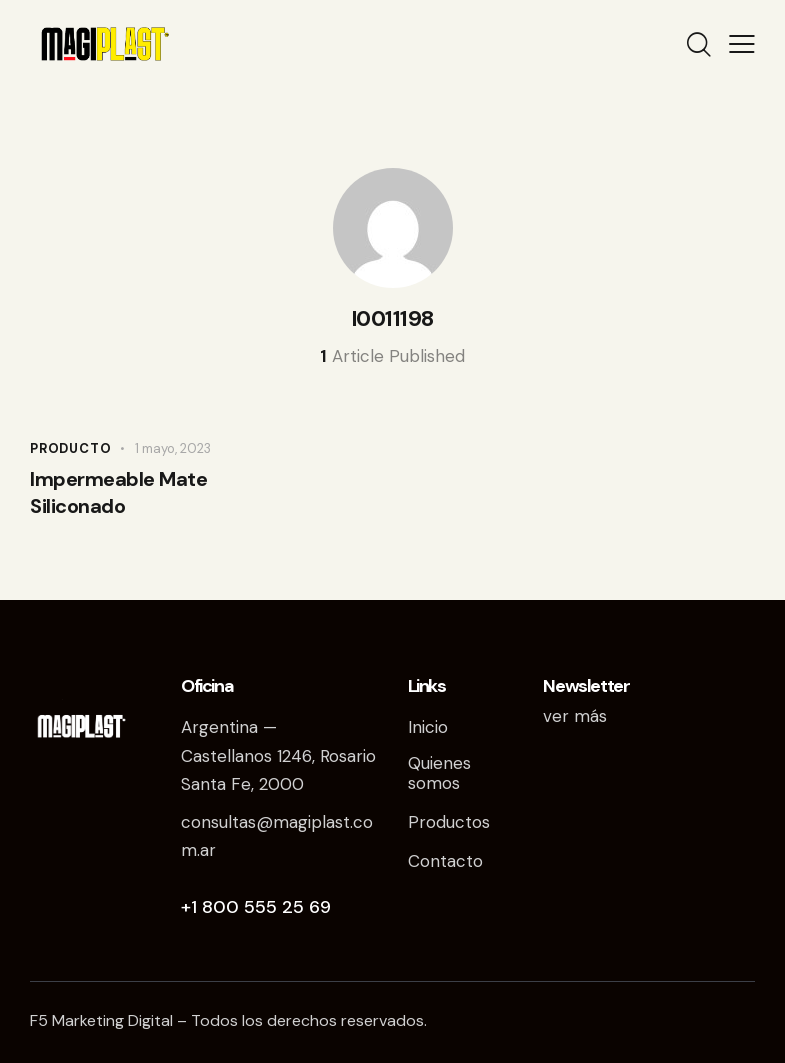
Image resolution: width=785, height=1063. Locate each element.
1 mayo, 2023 (173, 448)
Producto (70, 448)
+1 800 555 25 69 (256, 907)
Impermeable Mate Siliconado (118, 492)
